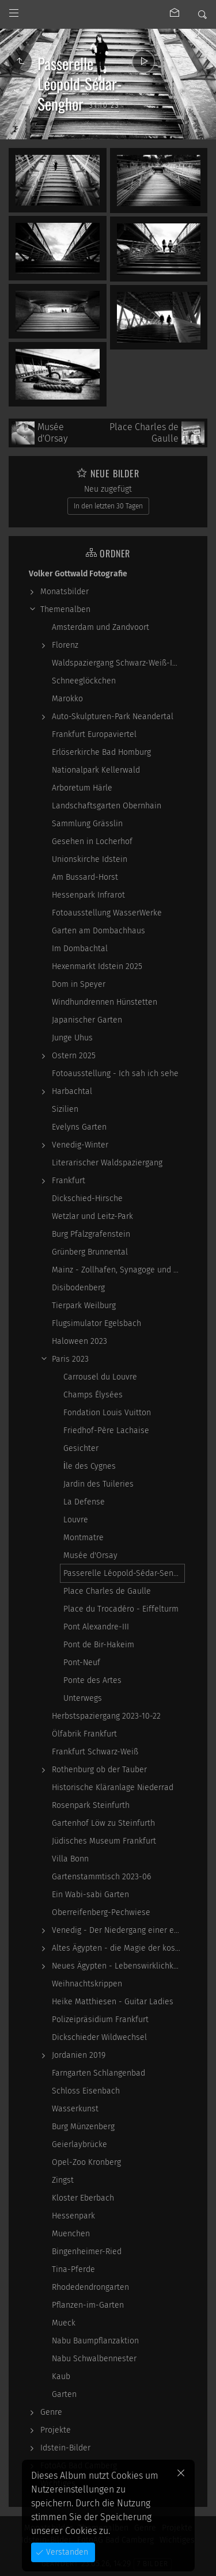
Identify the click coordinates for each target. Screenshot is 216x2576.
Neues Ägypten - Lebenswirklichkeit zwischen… (118, 1966)
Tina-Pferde (73, 2269)
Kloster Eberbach (83, 2198)
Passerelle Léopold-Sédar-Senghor (123, 1573)
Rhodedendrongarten (90, 2287)
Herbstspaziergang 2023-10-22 (106, 1716)
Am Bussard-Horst (85, 877)
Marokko (67, 699)
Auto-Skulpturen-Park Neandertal (112, 716)
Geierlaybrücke (79, 2144)
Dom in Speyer (78, 984)
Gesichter (80, 1448)
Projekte (55, 2430)
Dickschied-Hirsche (87, 1198)
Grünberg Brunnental (90, 1252)
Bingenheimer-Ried (87, 2251)
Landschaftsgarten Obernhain (106, 806)
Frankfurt (68, 1181)
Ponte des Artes (92, 1680)
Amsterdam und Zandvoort (100, 627)
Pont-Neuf (81, 1662)
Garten (64, 2394)
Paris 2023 (70, 1359)
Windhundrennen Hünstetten (104, 1002)
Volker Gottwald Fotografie (78, 574)
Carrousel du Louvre (100, 1377)
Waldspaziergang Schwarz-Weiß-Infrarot (118, 663)
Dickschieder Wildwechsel (99, 2037)
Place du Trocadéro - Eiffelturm (121, 1609)
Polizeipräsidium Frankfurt (100, 2019)
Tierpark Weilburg (84, 1305)
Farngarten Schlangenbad (98, 2073)
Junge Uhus (72, 1038)
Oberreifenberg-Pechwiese (101, 1912)
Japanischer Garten (87, 1020)
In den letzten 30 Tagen (108, 506)
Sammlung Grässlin (87, 824)
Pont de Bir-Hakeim (98, 1645)
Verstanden (66, 2552)
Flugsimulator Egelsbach (96, 1323)
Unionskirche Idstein (89, 859)
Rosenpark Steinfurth (91, 1805)
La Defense (84, 1502)
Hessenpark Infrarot (88, 895)
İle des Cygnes (89, 1466)
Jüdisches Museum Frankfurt (104, 1841)
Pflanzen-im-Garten (88, 2305)
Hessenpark (73, 2216)
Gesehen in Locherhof (92, 841)
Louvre (75, 1520)
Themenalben (65, 609)
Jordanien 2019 (78, 2055)
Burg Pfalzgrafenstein (91, 1234)
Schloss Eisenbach (86, 2091)
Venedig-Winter (80, 1145)
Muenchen (71, 2234)
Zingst (63, 2180)
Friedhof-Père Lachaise (106, 1430)
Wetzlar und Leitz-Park (92, 1216)
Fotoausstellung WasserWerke (107, 913)
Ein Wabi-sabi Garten (90, 1894)
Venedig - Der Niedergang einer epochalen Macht (118, 1930)
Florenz (65, 645)
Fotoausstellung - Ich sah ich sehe (115, 1073)
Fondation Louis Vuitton (107, 1413)
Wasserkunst (75, 2109)
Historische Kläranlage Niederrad (112, 1787)
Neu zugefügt (108, 489)
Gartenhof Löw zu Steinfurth (103, 1823)
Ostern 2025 (74, 1056)
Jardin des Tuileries (98, 1484)
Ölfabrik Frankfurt (84, 1734)
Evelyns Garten (79, 1127)
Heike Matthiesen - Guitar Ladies (112, 2002)
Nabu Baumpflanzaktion (95, 2341)
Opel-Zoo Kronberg (86, 2162)
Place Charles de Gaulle (107, 1591)
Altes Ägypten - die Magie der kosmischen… (118, 1948)
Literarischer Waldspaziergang (107, 1163)
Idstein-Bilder (65, 2448)
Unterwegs (82, 1698)
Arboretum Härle (82, 788)
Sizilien (65, 1109)
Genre (51, 2412)
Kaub (61, 2376)
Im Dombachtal (80, 948)
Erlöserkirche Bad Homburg (101, 752)
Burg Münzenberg (83, 2127)
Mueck (63, 2323)
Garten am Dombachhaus (98, 931)
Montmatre (83, 1537)
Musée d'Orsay (90, 1555)
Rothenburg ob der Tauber (99, 1770)
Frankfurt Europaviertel (94, 734)
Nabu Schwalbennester (94, 2359)
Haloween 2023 (79, 1341)
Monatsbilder (64, 591)
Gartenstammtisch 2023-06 (101, 1877)
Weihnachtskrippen (87, 1984)
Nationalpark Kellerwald (96, 770)
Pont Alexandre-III (96, 1627)
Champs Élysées (93, 1395)
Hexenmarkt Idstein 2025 (97, 966)
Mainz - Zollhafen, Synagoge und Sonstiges (118, 1270)
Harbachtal (72, 1091)
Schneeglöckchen (84, 681)
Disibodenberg (78, 1288)
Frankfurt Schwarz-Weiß (95, 1752)
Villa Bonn (70, 1859)
